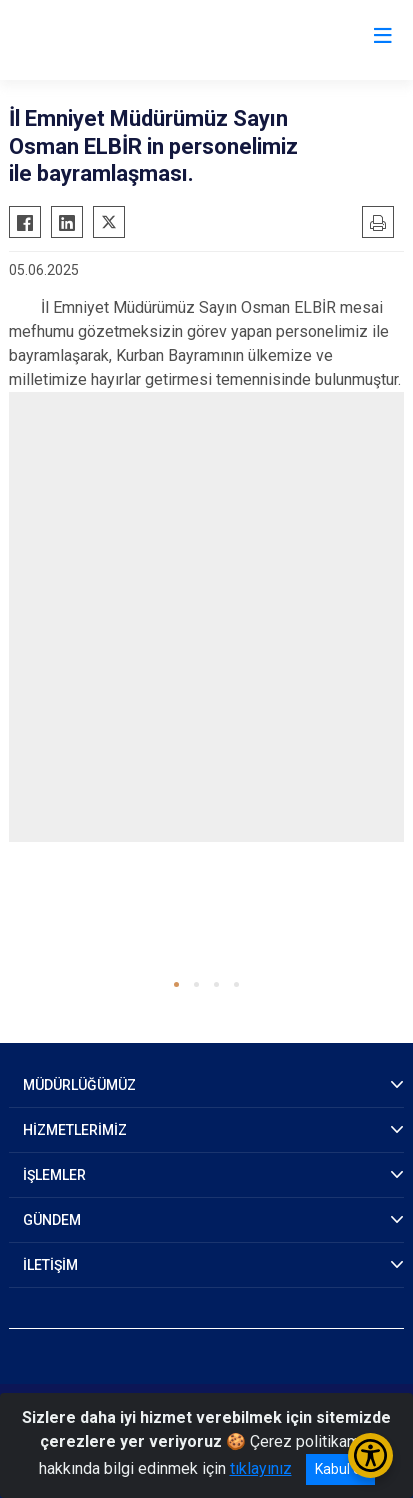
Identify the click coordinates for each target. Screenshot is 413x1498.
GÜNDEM (52, 1220)
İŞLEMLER (54, 1175)
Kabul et (340, 1469)
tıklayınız (261, 1468)
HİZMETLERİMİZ (75, 1130)
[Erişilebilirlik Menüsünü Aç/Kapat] (370, 1455)
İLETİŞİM (50, 1265)
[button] (176, 984)
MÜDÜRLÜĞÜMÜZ (79, 1085)
